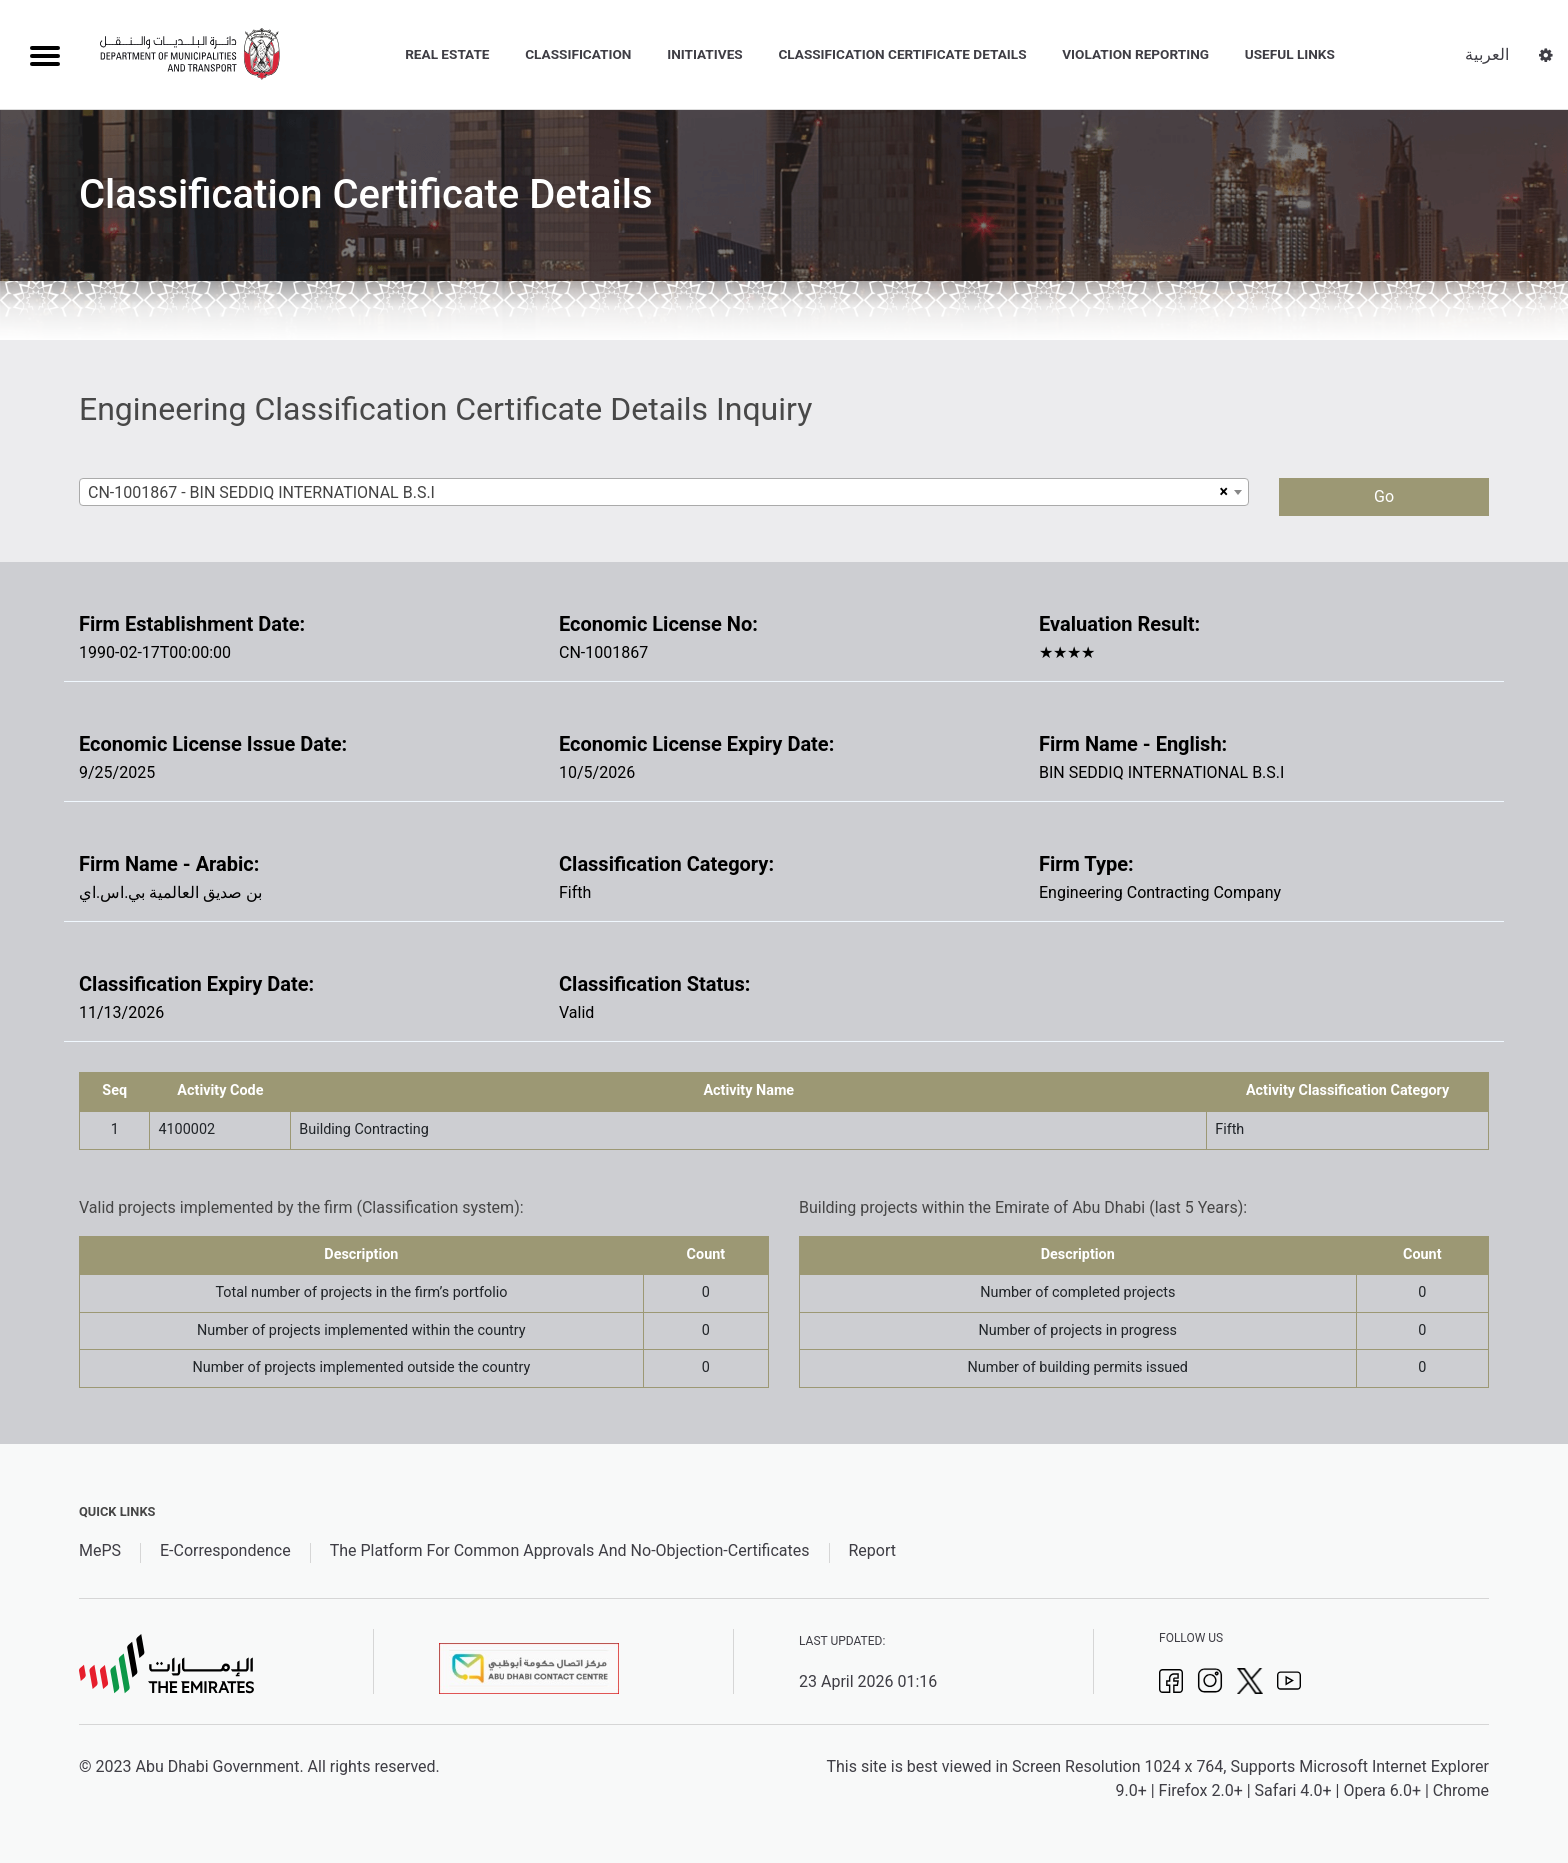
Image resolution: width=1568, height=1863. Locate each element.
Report (872, 1550)
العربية (1487, 54)
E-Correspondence (225, 1550)
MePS (100, 1550)
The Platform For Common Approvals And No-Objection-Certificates (570, 1550)
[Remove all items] (1221, 492)
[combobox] (664, 492)
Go (1384, 496)
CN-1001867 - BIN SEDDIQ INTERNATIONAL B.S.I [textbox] (261, 492)
